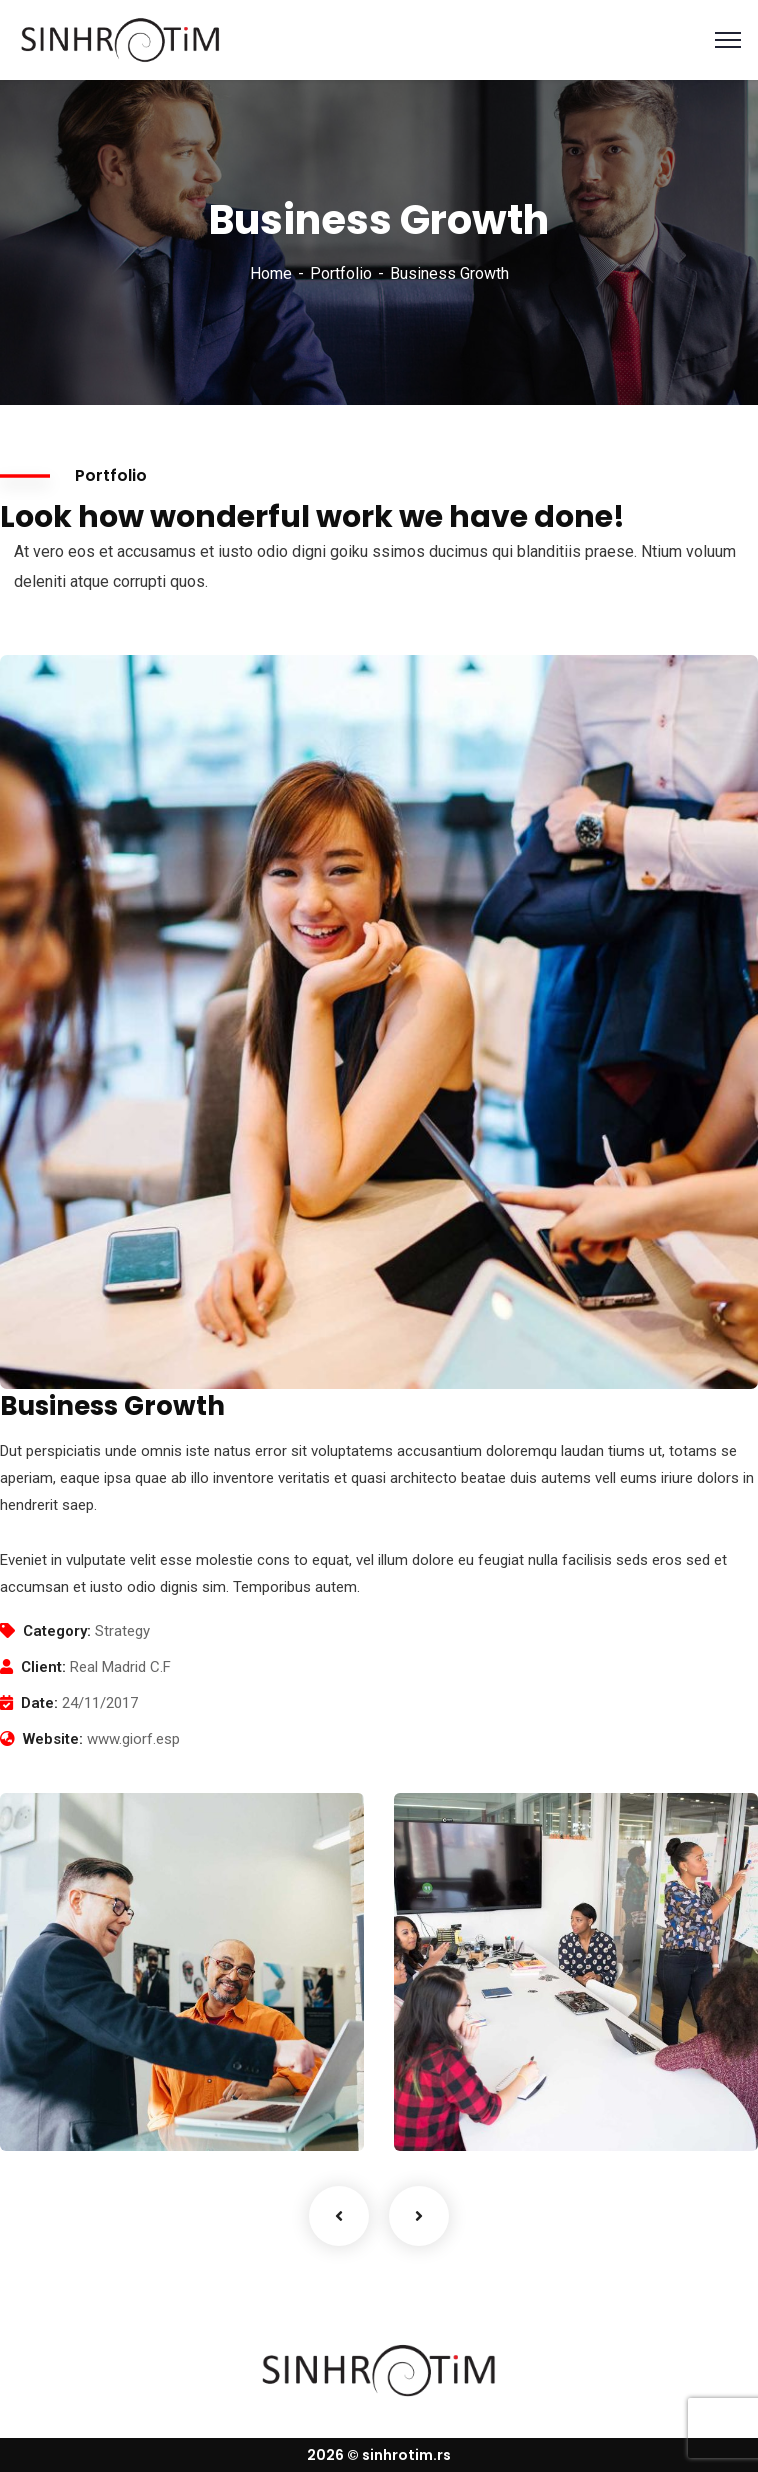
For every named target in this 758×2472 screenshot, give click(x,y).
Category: (57, 1631)
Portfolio (341, 273)
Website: (53, 1739)
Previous (339, 2216)
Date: (39, 1703)
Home (271, 273)
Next (419, 2216)
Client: (43, 1667)
